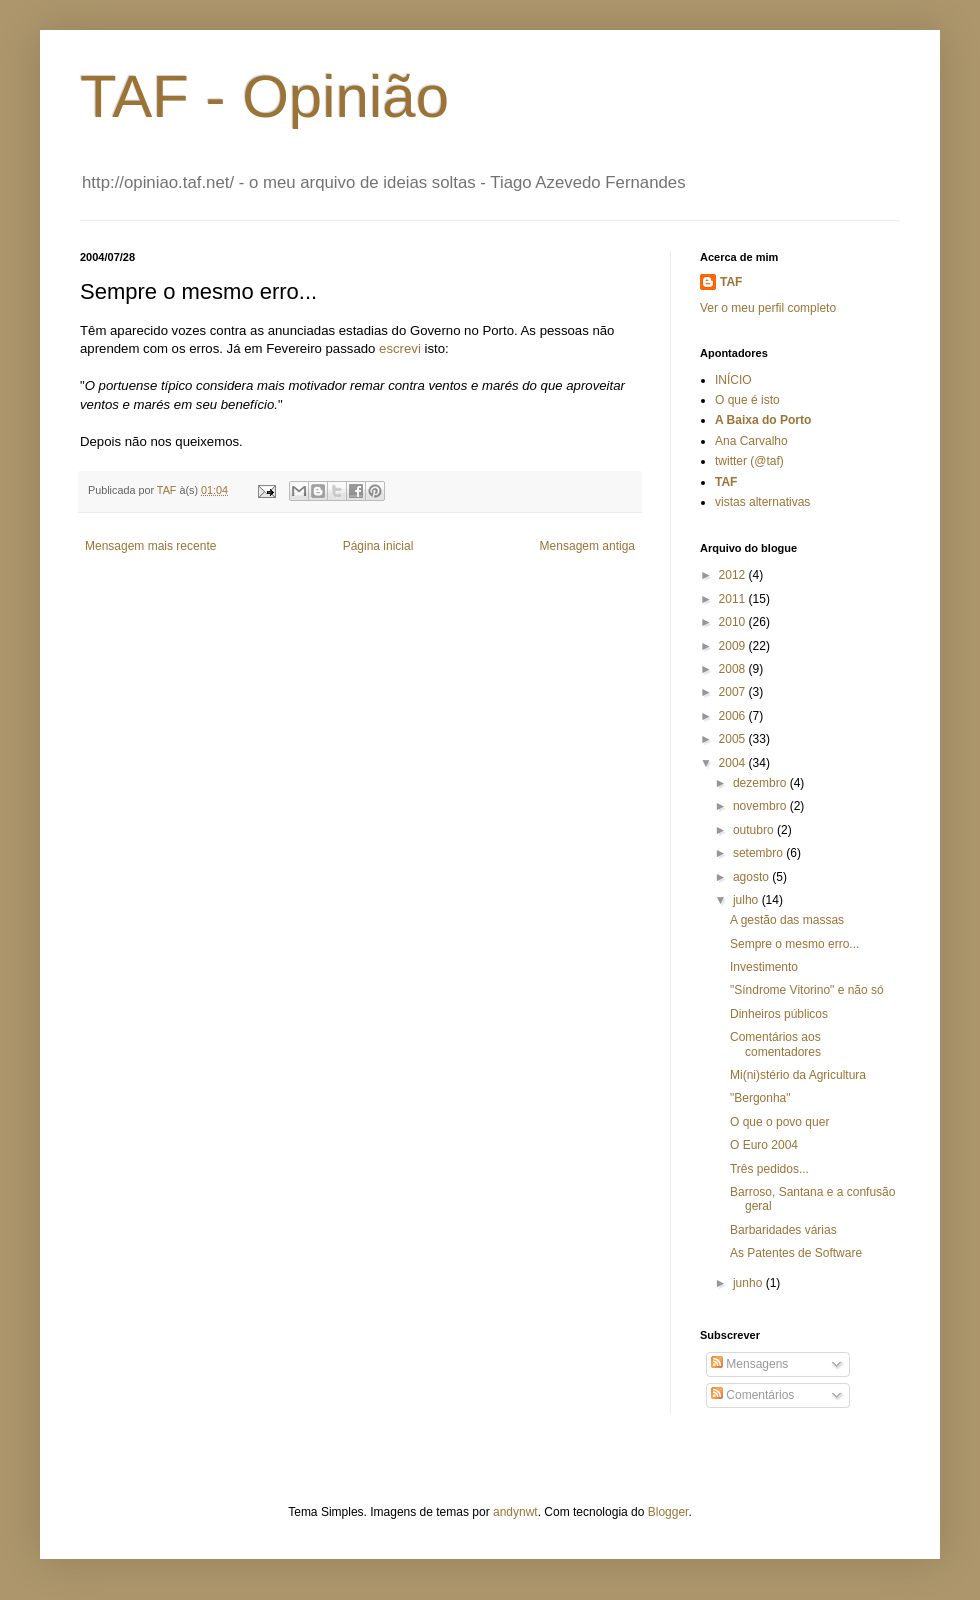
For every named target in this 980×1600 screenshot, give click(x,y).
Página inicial (378, 546)
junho (749, 1283)
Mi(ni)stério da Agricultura (798, 1075)
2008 (734, 669)
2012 (734, 575)
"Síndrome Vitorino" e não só (807, 990)
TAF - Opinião (264, 96)
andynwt (515, 1512)
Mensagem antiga (587, 546)
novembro (761, 806)
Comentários (752, 1395)
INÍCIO (733, 380)
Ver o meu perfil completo (768, 308)
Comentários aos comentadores (775, 1044)
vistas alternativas (762, 502)
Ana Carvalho (751, 441)
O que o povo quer (779, 1122)
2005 (734, 739)
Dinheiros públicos (779, 1014)
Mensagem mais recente (150, 546)
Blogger (668, 1512)
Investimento (764, 967)
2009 (734, 646)
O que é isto (747, 400)
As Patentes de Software (796, 1253)
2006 (734, 716)
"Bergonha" (760, 1098)
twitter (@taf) (749, 461)
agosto (752, 877)
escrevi (400, 348)
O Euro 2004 (764, 1145)
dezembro (761, 783)
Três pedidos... (769, 1169)
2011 (734, 599)
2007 (734, 692)
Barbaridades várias (783, 1230)
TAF (731, 282)
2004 (734, 763)
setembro (759, 853)
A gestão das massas (787, 920)
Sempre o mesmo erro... (794, 944)
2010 (734, 622)
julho (747, 900)
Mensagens (749, 1364)
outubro (755, 830)
